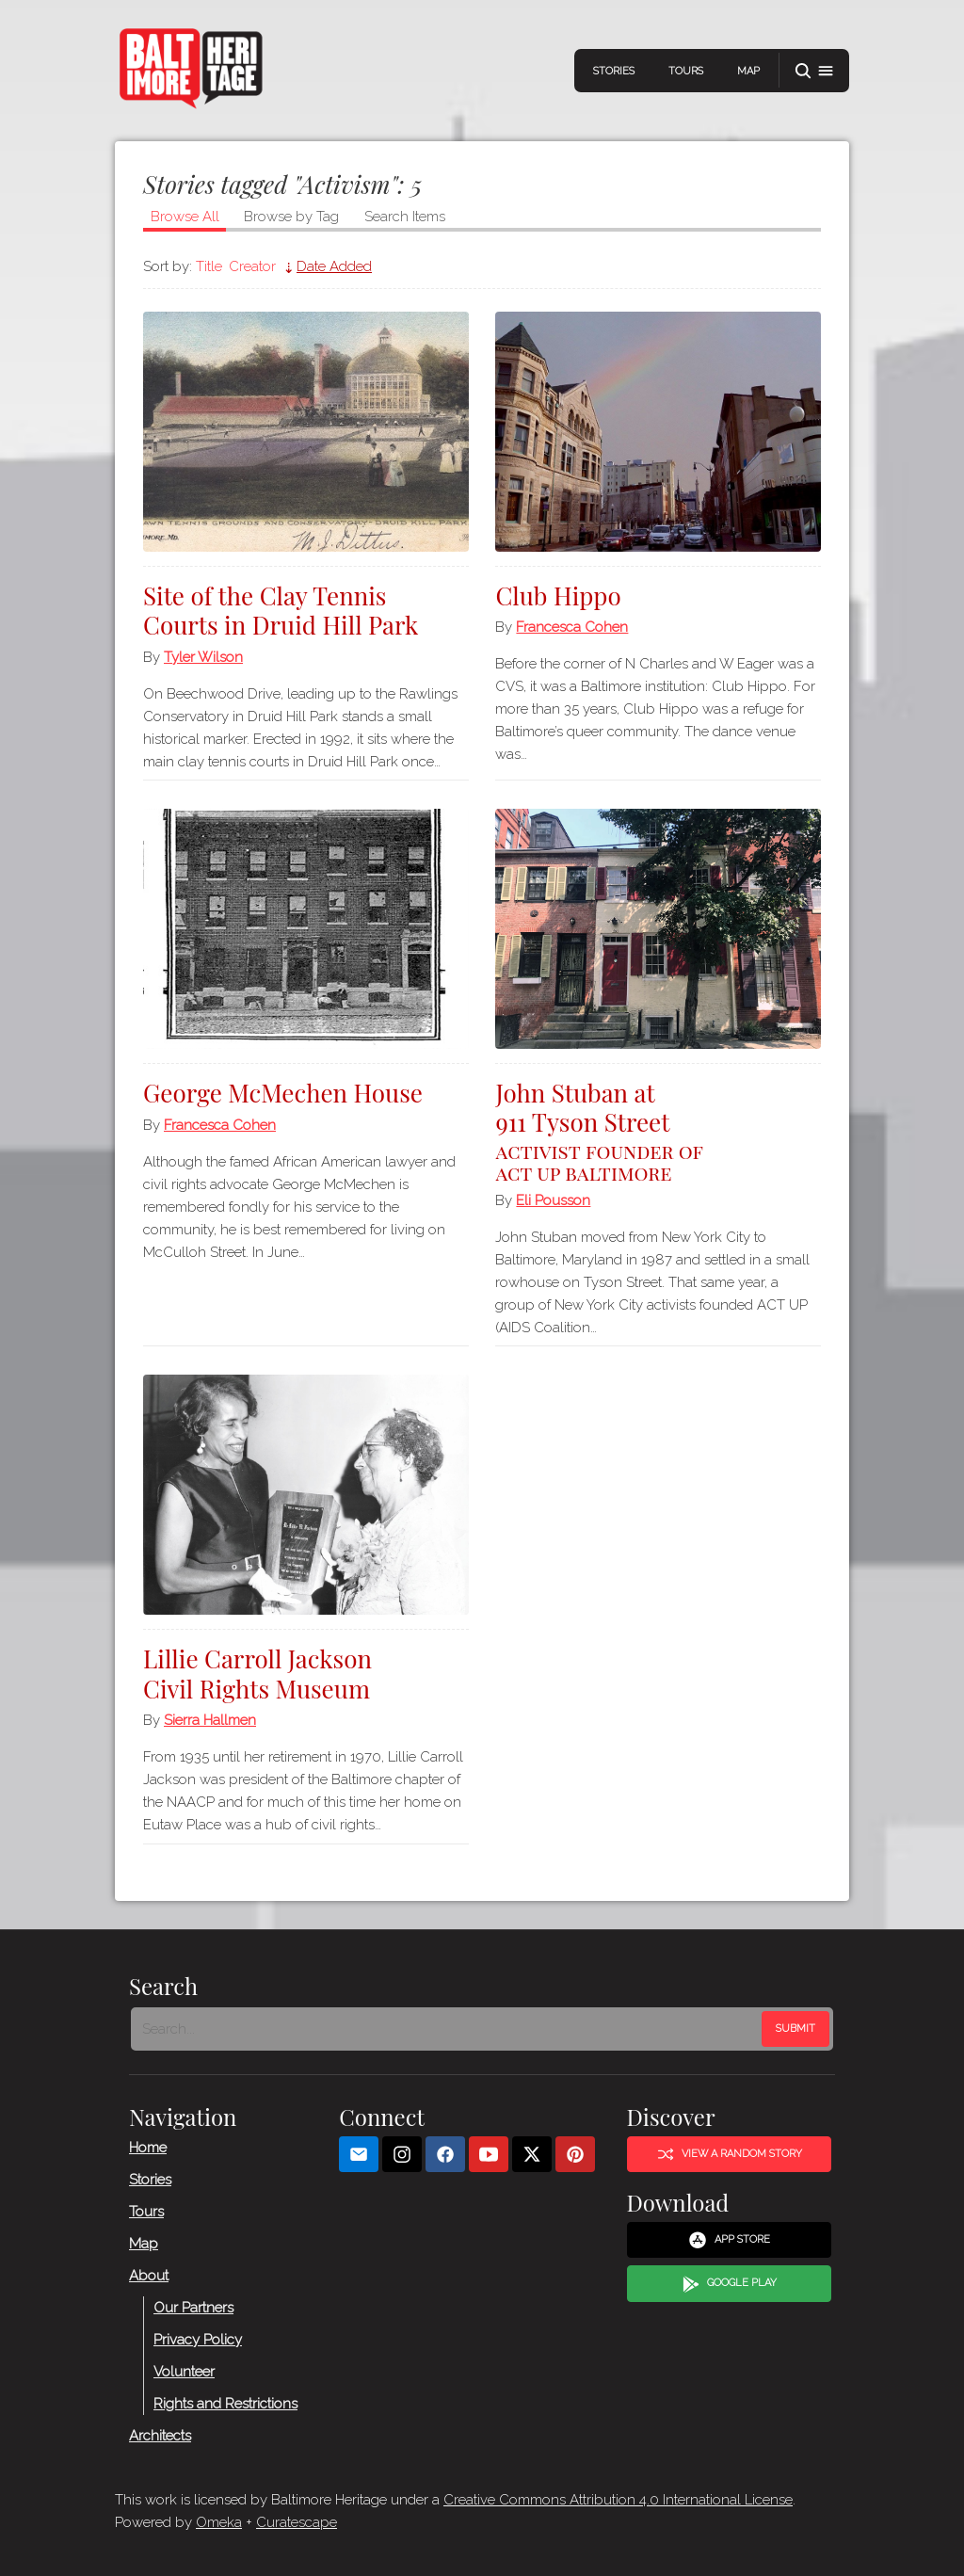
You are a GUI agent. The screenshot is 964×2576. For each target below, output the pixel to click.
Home (148, 2146)
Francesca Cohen (572, 627)
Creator (252, 266)
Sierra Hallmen (210, 1720)
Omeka (219, 2522)
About (149, 2274)
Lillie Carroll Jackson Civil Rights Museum (257, 1673)
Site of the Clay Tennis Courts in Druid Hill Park (280, 610)
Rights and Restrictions (225, 2402)
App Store (729, 2239)
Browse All (185, 216)
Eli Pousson (553, 1200)
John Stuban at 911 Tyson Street (658, 1129)
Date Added (334, 266)
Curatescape (296, 2522)
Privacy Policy (197, 2338)
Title (209, 266)
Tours (685, 71)
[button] (814, 71)
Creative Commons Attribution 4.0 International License (618, 2499)
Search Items (404, 216)
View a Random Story (729, 2154)
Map (748, 71)
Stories (614, 71)
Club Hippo (557, 595)
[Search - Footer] (448, 2029)
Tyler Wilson (203, 657)
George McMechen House (283, 1092)
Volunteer (184, 2370)
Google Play (730, 2283)
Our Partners (193, 2306)
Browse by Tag (291, 216)
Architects (160, 2434)
